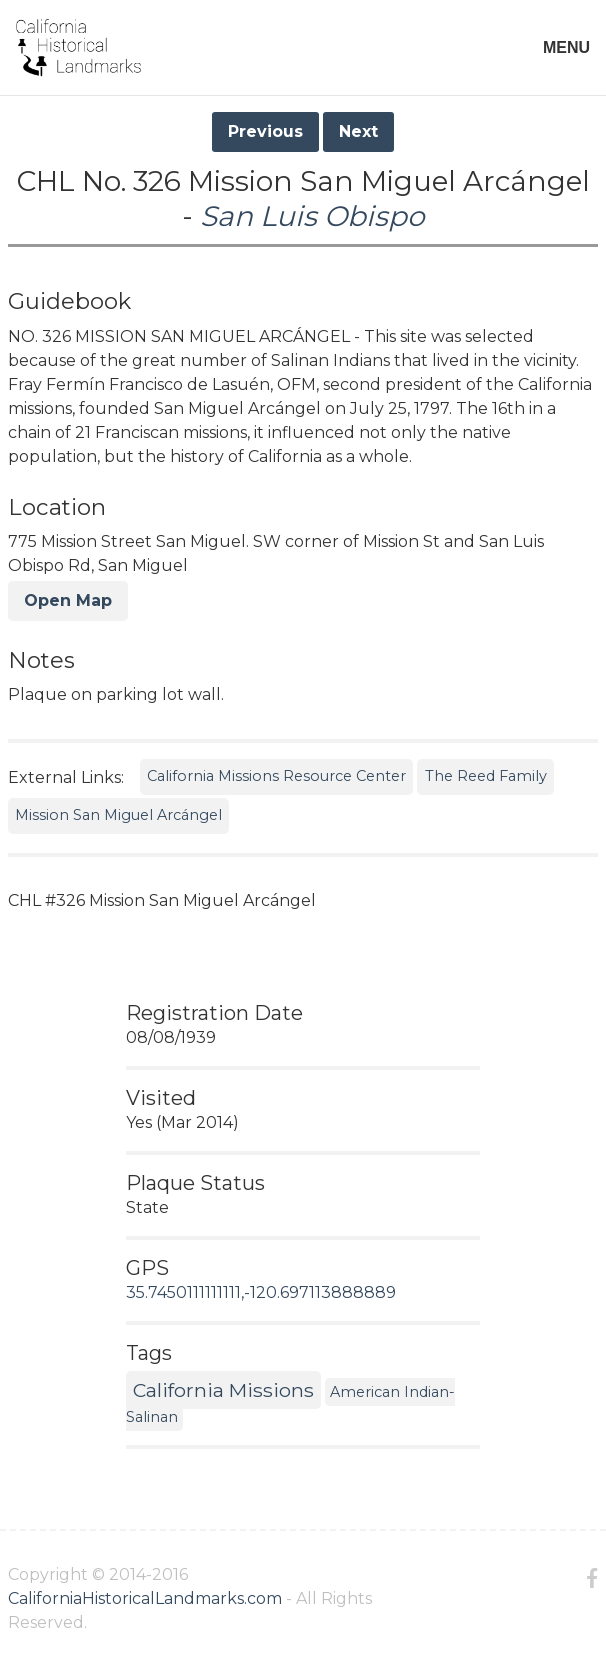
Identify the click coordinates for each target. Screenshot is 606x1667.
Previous (265, 131)
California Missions (223, 1390)
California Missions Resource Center (276, 776)
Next (358, 131)
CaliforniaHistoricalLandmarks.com (145, 1598)
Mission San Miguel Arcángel (118, 815)
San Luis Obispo (312, 216)
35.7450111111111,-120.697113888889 (261, 1292)
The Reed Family (486, 776)
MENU (566, 47)
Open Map (68, 600)
